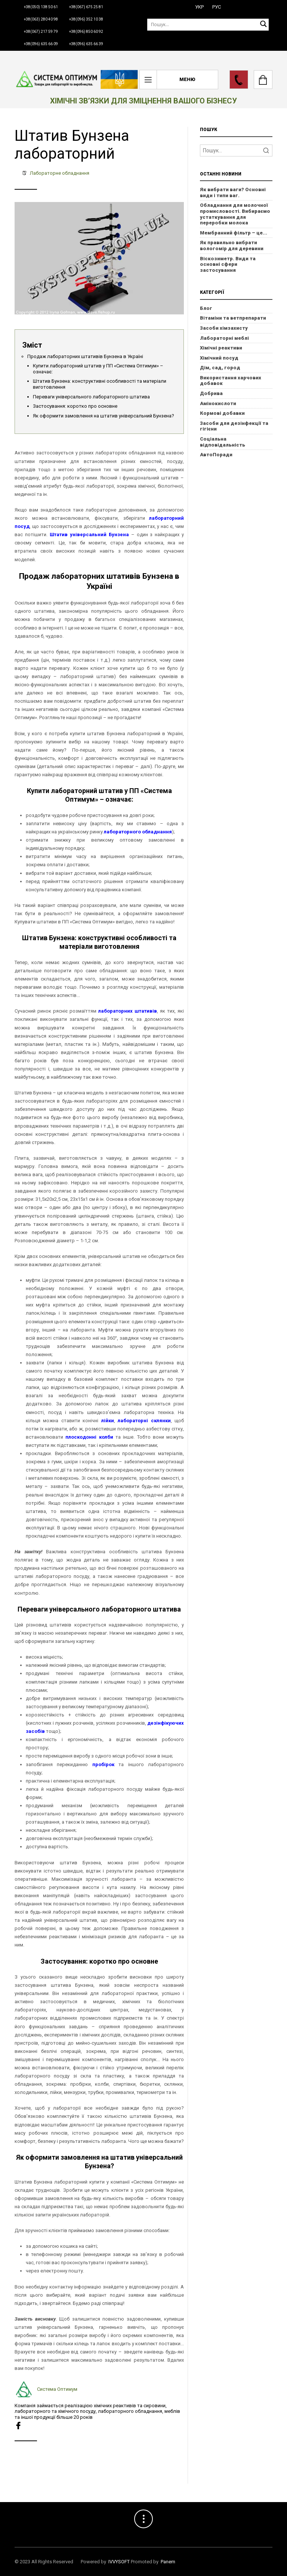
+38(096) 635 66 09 (41, 44)
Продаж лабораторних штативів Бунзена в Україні (85, 356)
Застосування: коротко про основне (75, 406)
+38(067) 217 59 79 (41, 31)
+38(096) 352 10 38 (86, 19)
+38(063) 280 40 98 (41, 19)
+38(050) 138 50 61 (41, 7)
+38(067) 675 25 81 (86, 7)
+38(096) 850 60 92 (86, 31)
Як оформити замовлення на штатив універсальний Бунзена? (103, 416)
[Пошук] (208, 24)
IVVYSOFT (119, 2561)
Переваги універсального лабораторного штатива (91, 397)
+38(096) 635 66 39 (86, 44)
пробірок (103, 1764)
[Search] (236, 150)
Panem (168, 2561)
